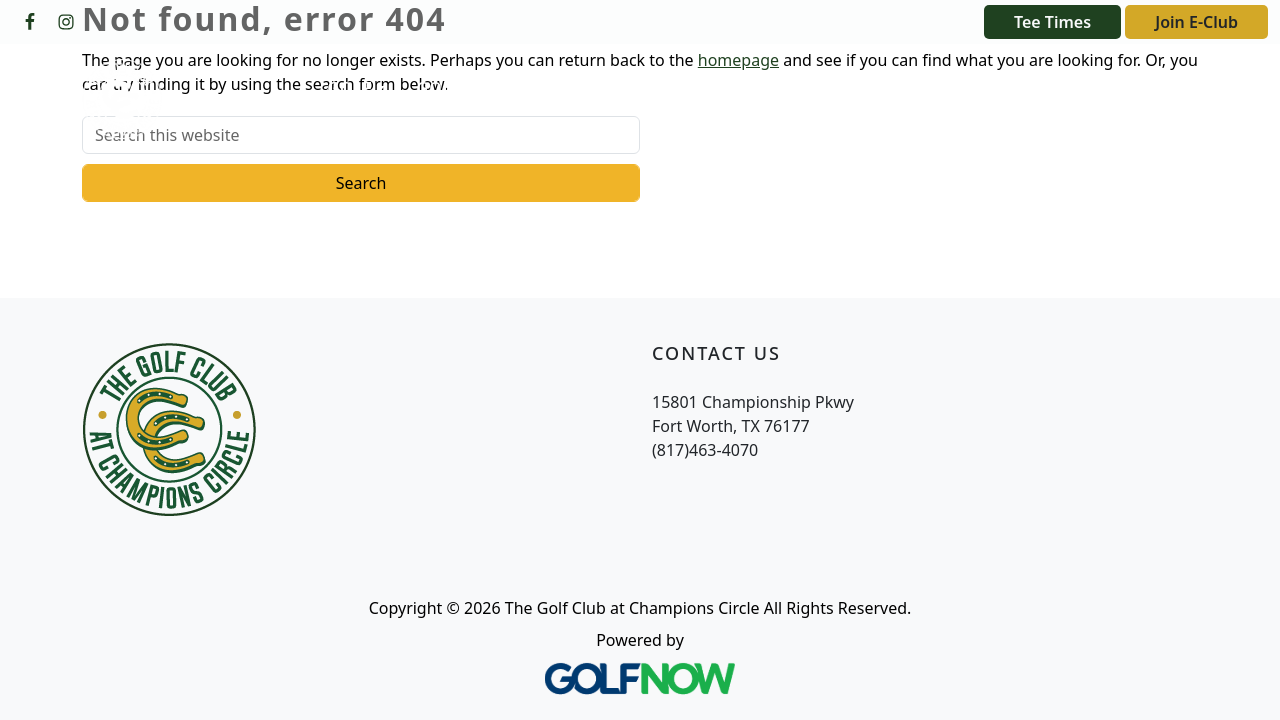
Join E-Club (1196, 22)
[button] (355, 89)
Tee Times (1052, 22)
